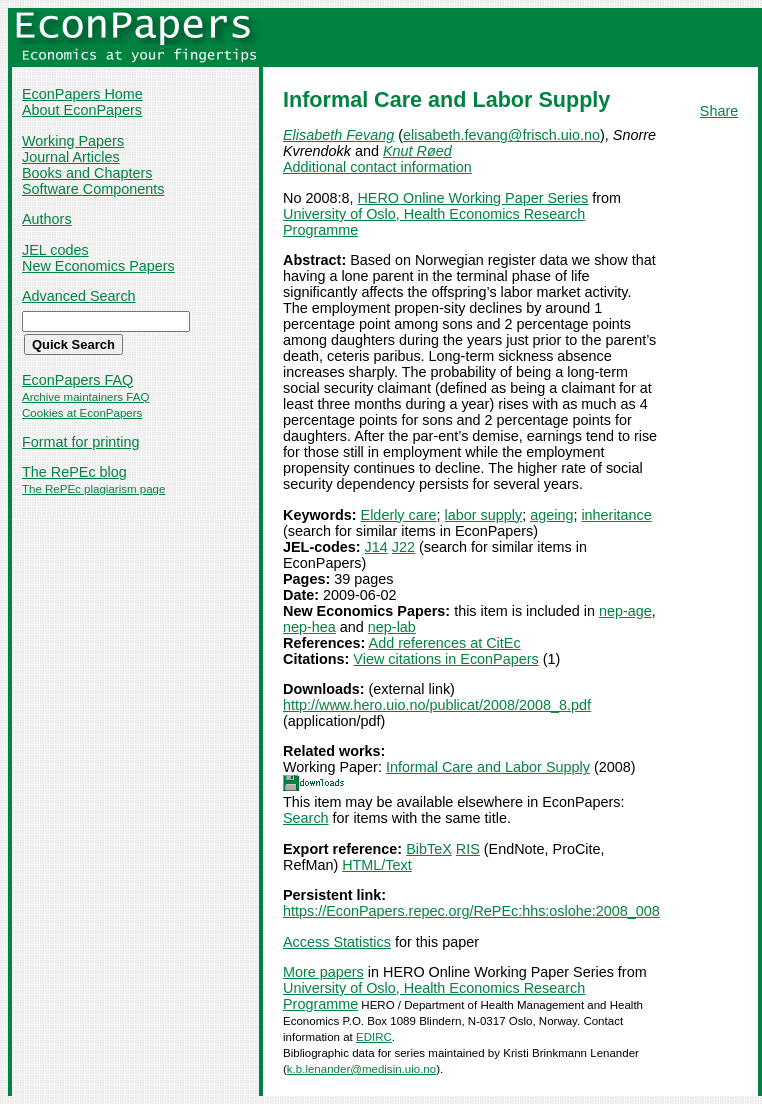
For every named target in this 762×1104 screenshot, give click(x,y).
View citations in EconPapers (445, 659)
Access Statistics (337, 942)
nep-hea (309, 627)
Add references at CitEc (445, 643)
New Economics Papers (98, 266)
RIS (468, 849)
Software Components (93, 189)
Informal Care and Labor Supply (488, 767)
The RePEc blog (74, 472)
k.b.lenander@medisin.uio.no (361, 1069)
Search (306, 818)
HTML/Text (377, 865)
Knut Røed (417, 151)
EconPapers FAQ (77, 380)
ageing (551, 515)
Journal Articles (71, 157)
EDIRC (374, 1037)
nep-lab (392, 627)
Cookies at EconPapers (82, 413)
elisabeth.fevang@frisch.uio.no (501, 135)
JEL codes (55, 250)
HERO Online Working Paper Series (472, 198)
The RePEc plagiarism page (93, 489)
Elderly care (399, 515)
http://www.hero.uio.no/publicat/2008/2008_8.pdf (437, 705)
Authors (47, 219)
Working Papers (73, 141)
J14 (376, 547)
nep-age (625, 611)
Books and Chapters (87, 173)
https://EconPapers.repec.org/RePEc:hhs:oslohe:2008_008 (471, 911)
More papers (323, 972)
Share (719, 111)
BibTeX (429, 849)
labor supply (484, 515)
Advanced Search (79, 296)
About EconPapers (82, 110)
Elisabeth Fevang (338, 135)
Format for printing (81, 442)
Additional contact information (377, 167)
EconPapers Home (82, 94)
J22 (403, 547)
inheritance (616, 515)
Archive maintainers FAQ (85, 397)
